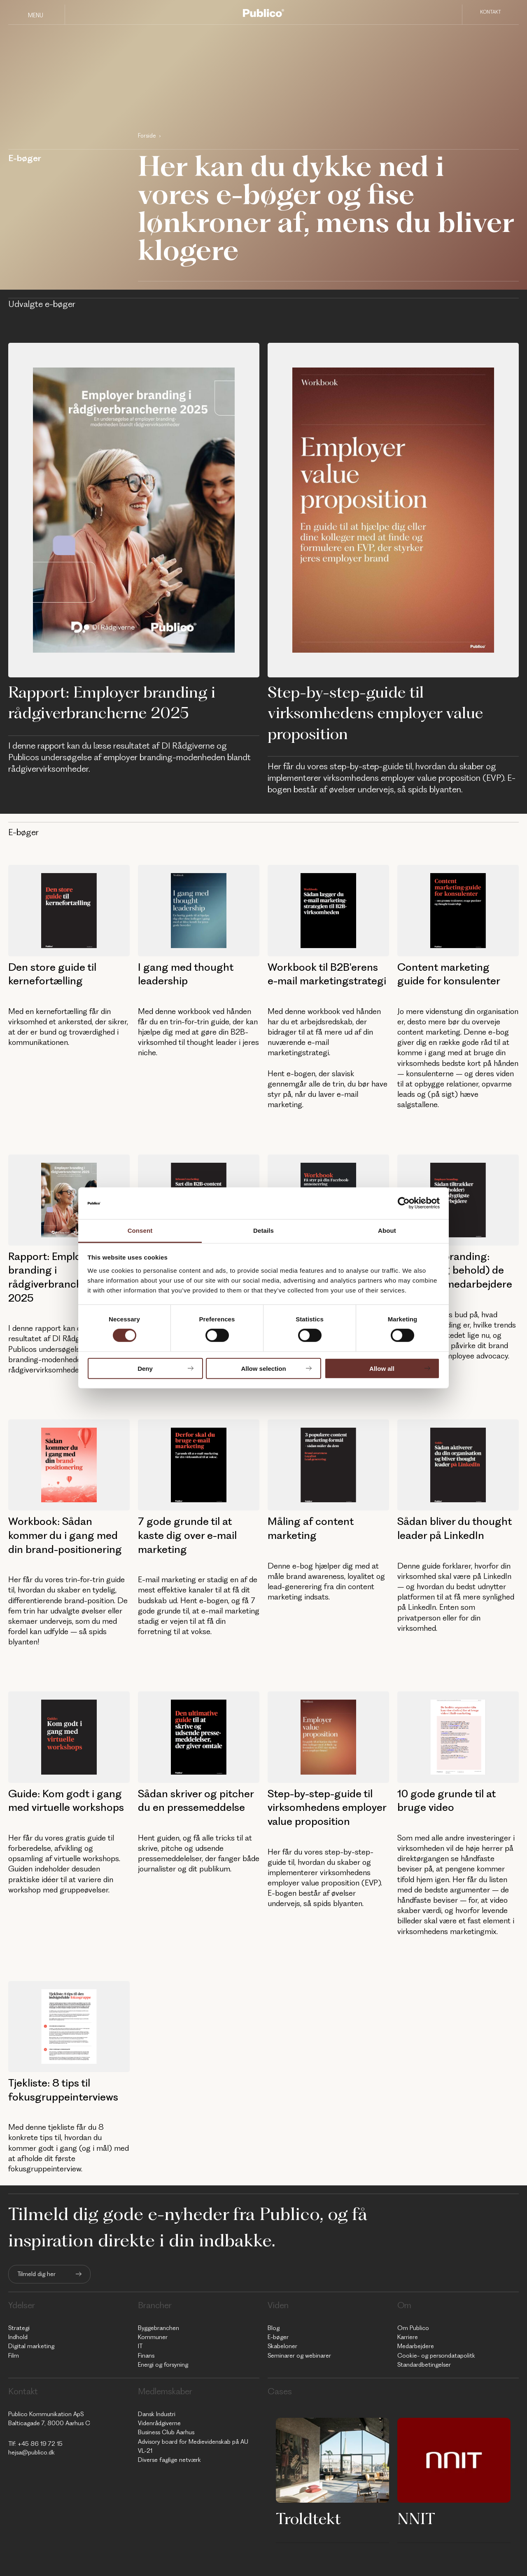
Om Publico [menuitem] (413, 2328)
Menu (35, 15)
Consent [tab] (140, 1230)
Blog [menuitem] (274, 2328)
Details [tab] (263, 1230)
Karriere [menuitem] (407, 2337)
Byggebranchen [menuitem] (158, 2328)
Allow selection (263, 1368)
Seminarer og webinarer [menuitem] (299, 2355)
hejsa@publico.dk (31, 2452)
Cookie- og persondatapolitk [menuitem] (436, 2355)
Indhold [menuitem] (18, 2337)
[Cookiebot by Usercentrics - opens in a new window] (404, 1203)
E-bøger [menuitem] (278, 2337)
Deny (145, 1368)
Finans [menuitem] (146, 2355)
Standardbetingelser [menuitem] (424, 2364)
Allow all (381, 1368)
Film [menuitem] (13, 2355)
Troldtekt (308, 2518)
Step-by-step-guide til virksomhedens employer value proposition (375, 712)
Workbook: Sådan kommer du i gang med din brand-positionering (65, 1535)
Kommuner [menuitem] (153, 2337)
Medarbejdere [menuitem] (415, 2346)
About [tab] (387, 1230)
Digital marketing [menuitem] (31, 2346)
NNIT (416, 2518)
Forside (147, 135)
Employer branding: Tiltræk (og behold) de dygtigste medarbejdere (454, 1270)
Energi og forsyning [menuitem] (163, 2364)
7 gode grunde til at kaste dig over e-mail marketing (187, 1535)
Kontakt (490, 14)
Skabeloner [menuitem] (282, 2346)
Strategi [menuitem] (19, 2328)
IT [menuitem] (140, 2346)
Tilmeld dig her (36, 2274)
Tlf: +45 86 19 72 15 (35, 2443)
